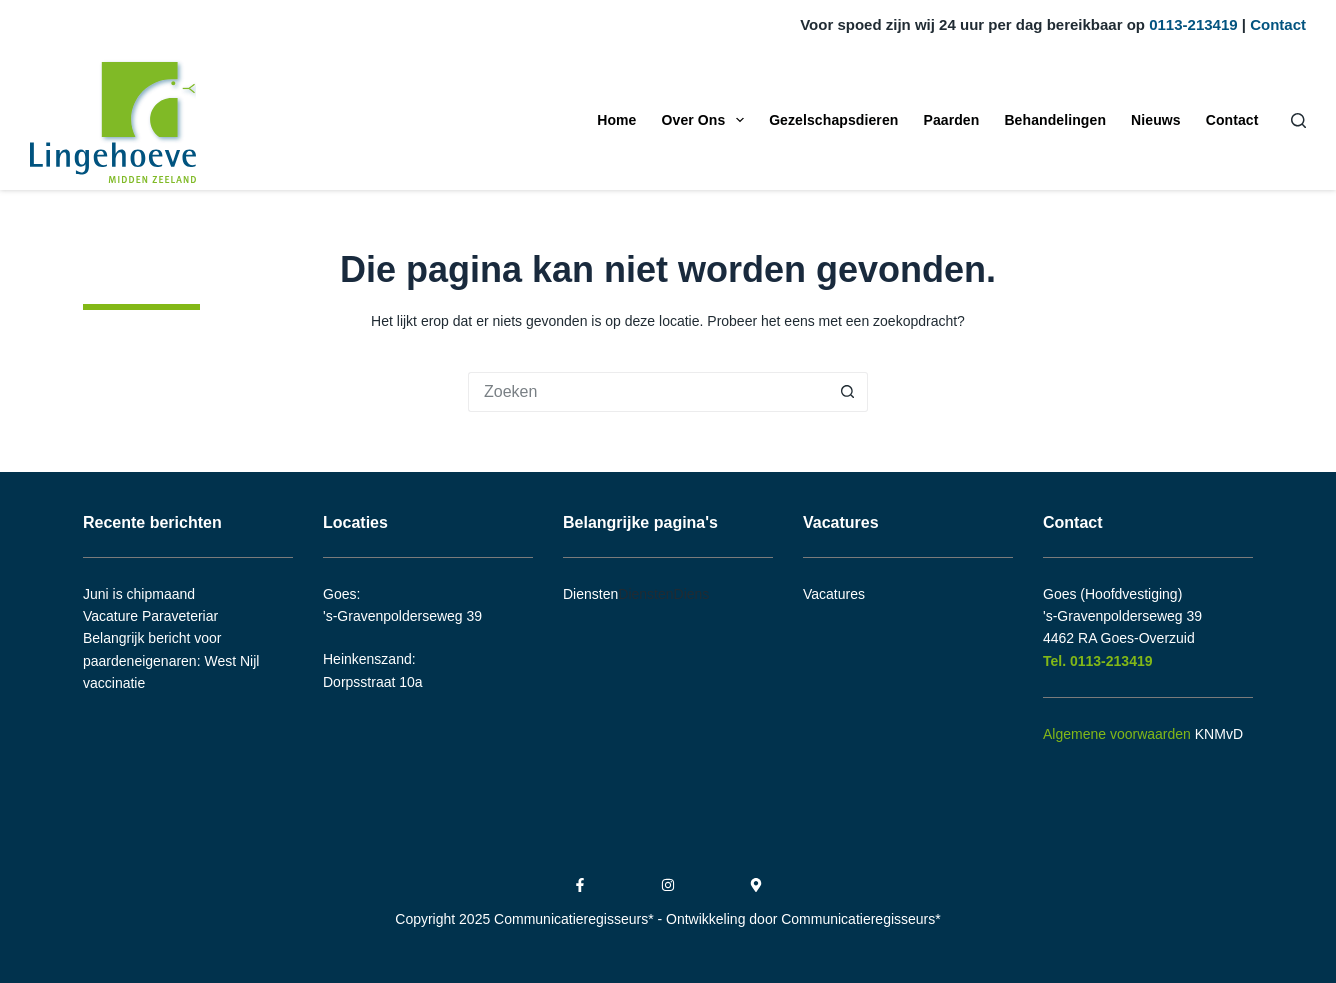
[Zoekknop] (848, 392)
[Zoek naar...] (648, 392)
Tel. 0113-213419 (1099, 661)
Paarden (951, 120)
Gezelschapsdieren (833, 120)
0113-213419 (1193, 24)
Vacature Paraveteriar (150, 616)
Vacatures (834, 594)
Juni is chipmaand (139, 594)
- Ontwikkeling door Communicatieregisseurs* (799, 919)
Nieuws (1156, 120)
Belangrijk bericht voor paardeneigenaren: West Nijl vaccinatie (171, 660)
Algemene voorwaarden (1117, 734)
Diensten (590, 594)
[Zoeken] (1298, 120)
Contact (1278, 24)
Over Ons (707, 120)
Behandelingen (1055, 120)
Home (616, 120)
